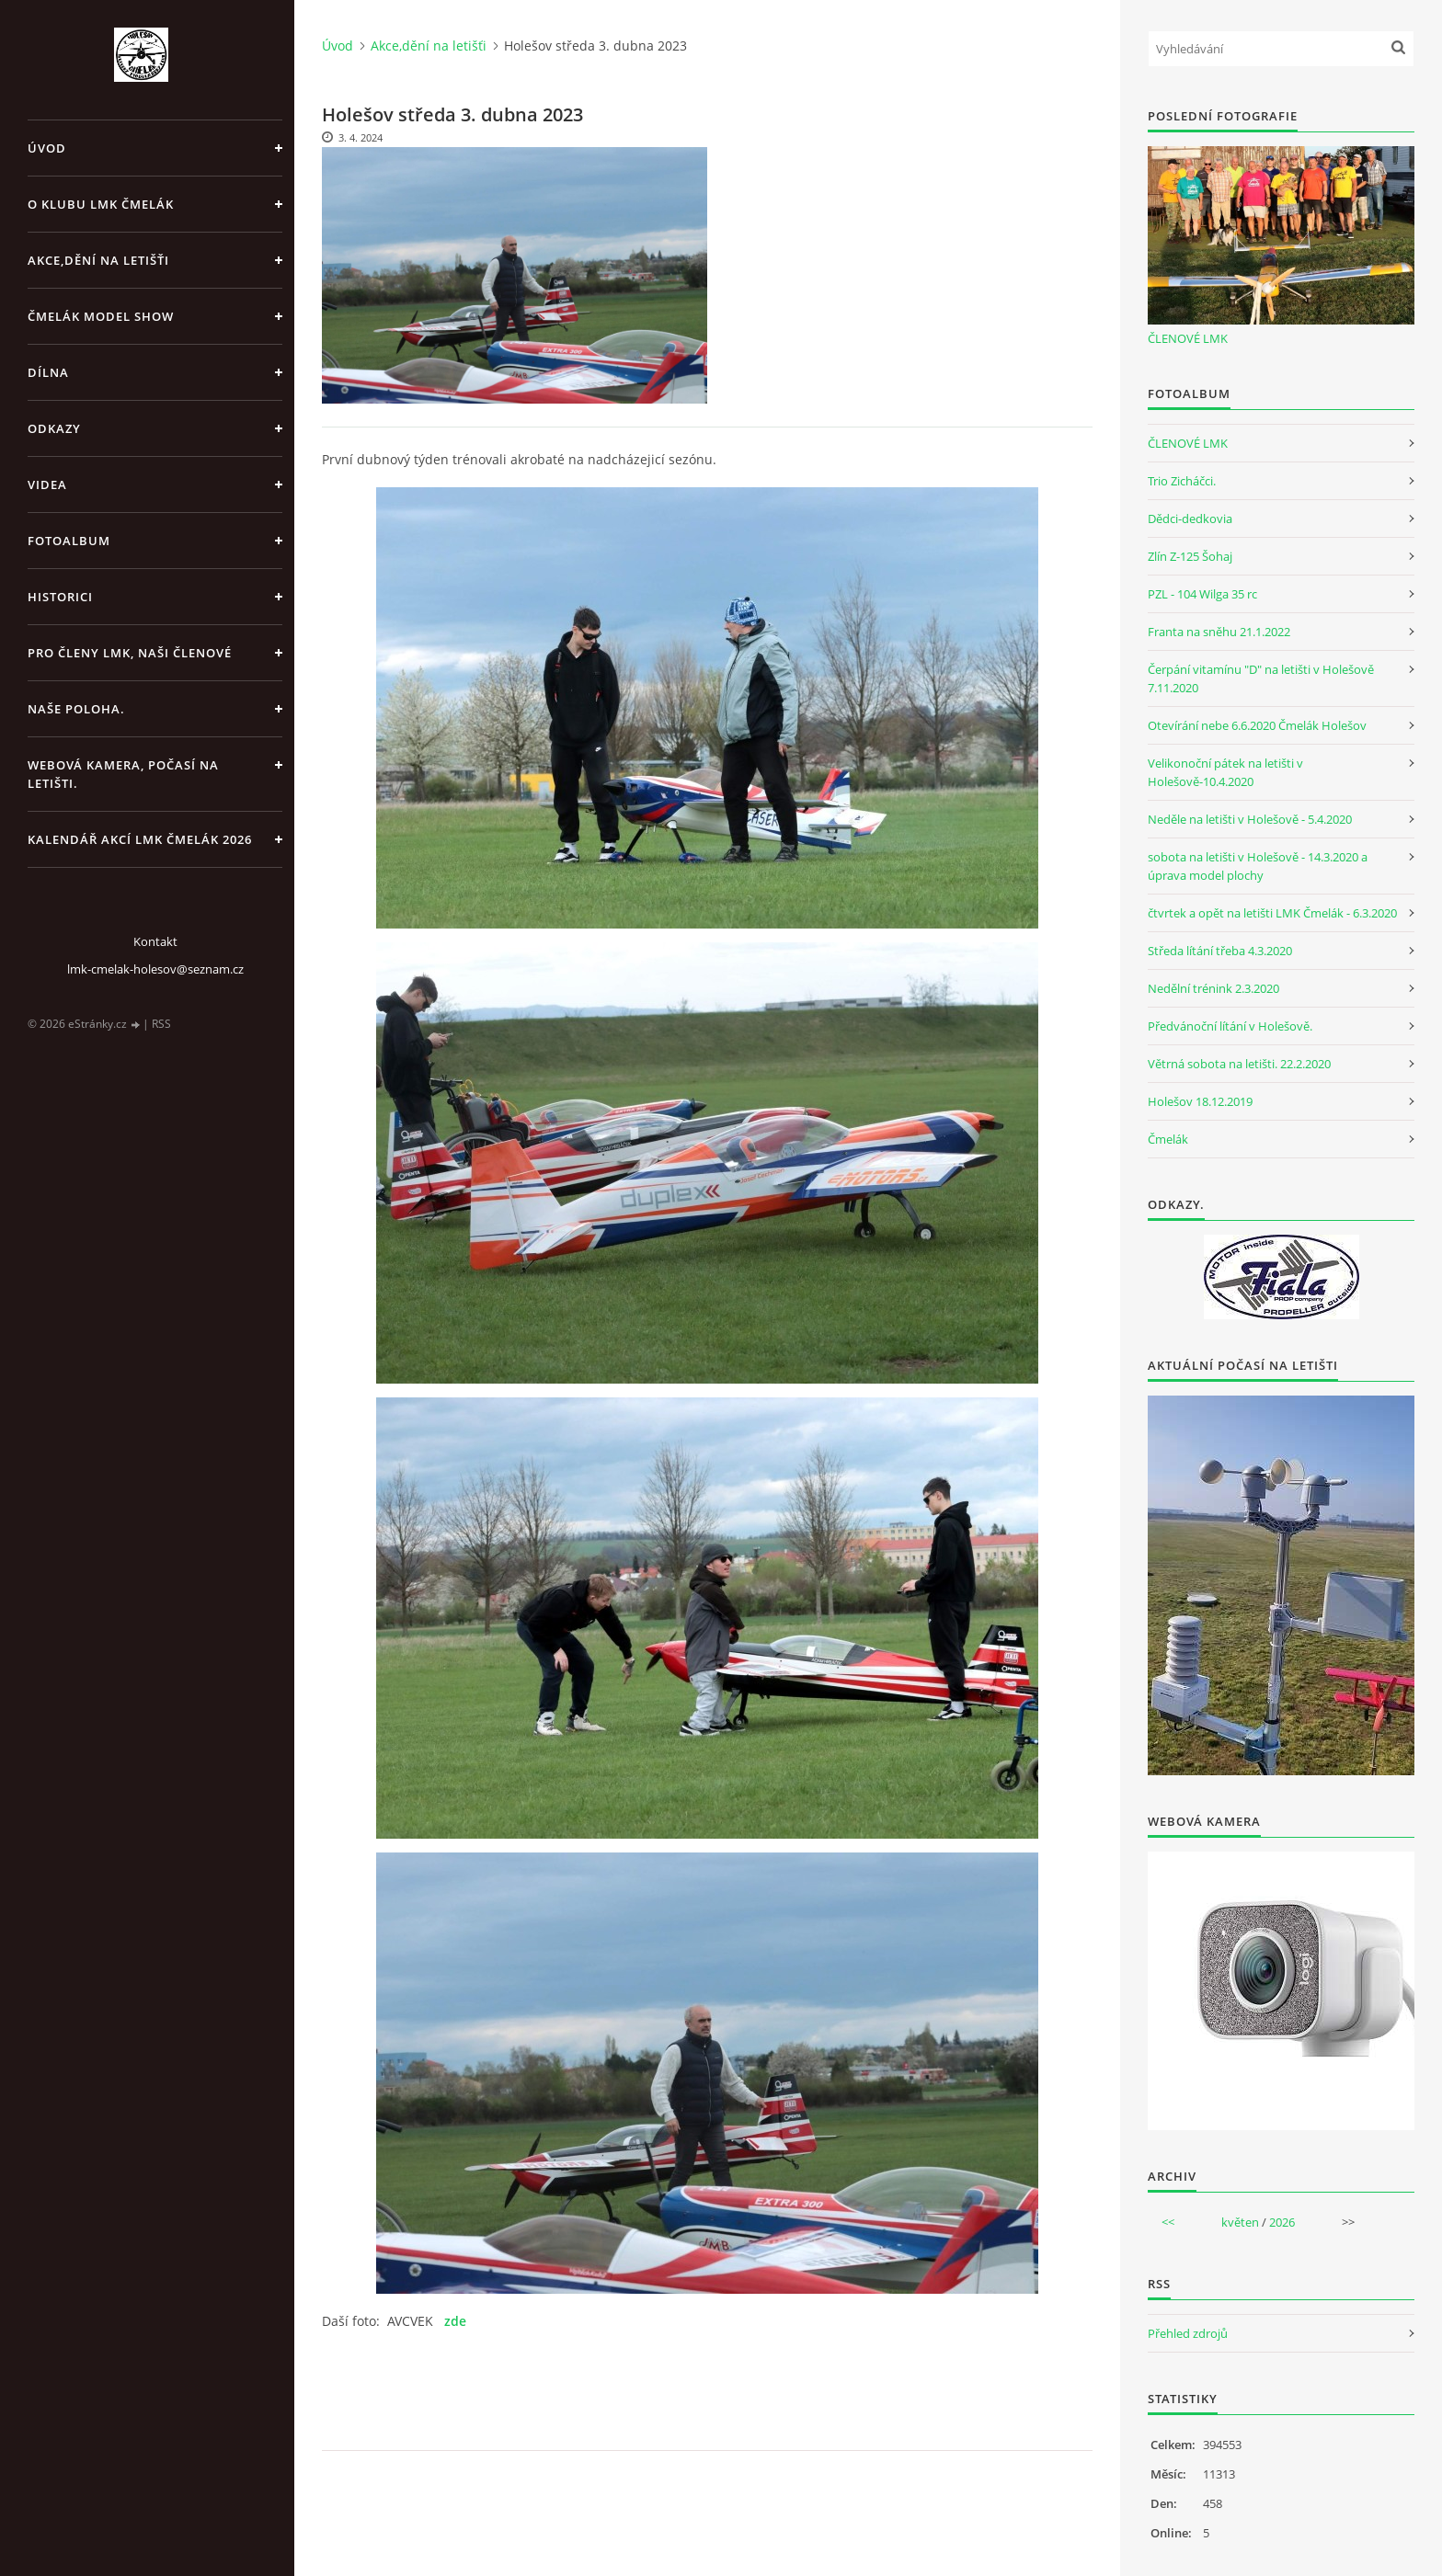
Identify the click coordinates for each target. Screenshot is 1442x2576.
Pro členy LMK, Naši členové (130, 652)
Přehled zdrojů (1188, 2333)
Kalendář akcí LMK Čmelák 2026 (140, 839)
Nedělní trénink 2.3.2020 (1213, 988)
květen (1240, 2222)
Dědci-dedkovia (1190, 518)
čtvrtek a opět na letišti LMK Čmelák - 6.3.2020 (1272, 913)
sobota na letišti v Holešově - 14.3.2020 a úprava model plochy (1258, 866)
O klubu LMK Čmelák (101, 204)
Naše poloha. (76, 709)
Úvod (47, 148)
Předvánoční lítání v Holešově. (1230, 1026)
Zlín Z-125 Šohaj (1190, 556)
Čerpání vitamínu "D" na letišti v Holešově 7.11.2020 (1261, 678)
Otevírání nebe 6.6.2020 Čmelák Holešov (1257, 725)
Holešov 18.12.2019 (1200, 1101)
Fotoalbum (69, 540)
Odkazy (54, 428)
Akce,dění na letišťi (98, 260)
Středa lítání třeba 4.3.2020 (1220, 950)
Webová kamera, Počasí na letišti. (123, 774)
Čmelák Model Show (101, 316)
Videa (47, 484)
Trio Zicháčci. (1182, 481)
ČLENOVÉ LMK (1188, 338)
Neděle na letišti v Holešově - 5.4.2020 (1250, 819)
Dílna (48, 372)
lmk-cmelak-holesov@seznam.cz (155, 969)
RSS (161, 1024)
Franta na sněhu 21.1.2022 (1219, 631)
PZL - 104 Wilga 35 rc (1202, 594)
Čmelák (1168, 1139)
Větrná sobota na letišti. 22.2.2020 (1239, 1063)
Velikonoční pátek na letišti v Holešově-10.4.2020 (1225, 772)
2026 (1282, 2222)
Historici (60, 596)
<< (1168, 2222)
